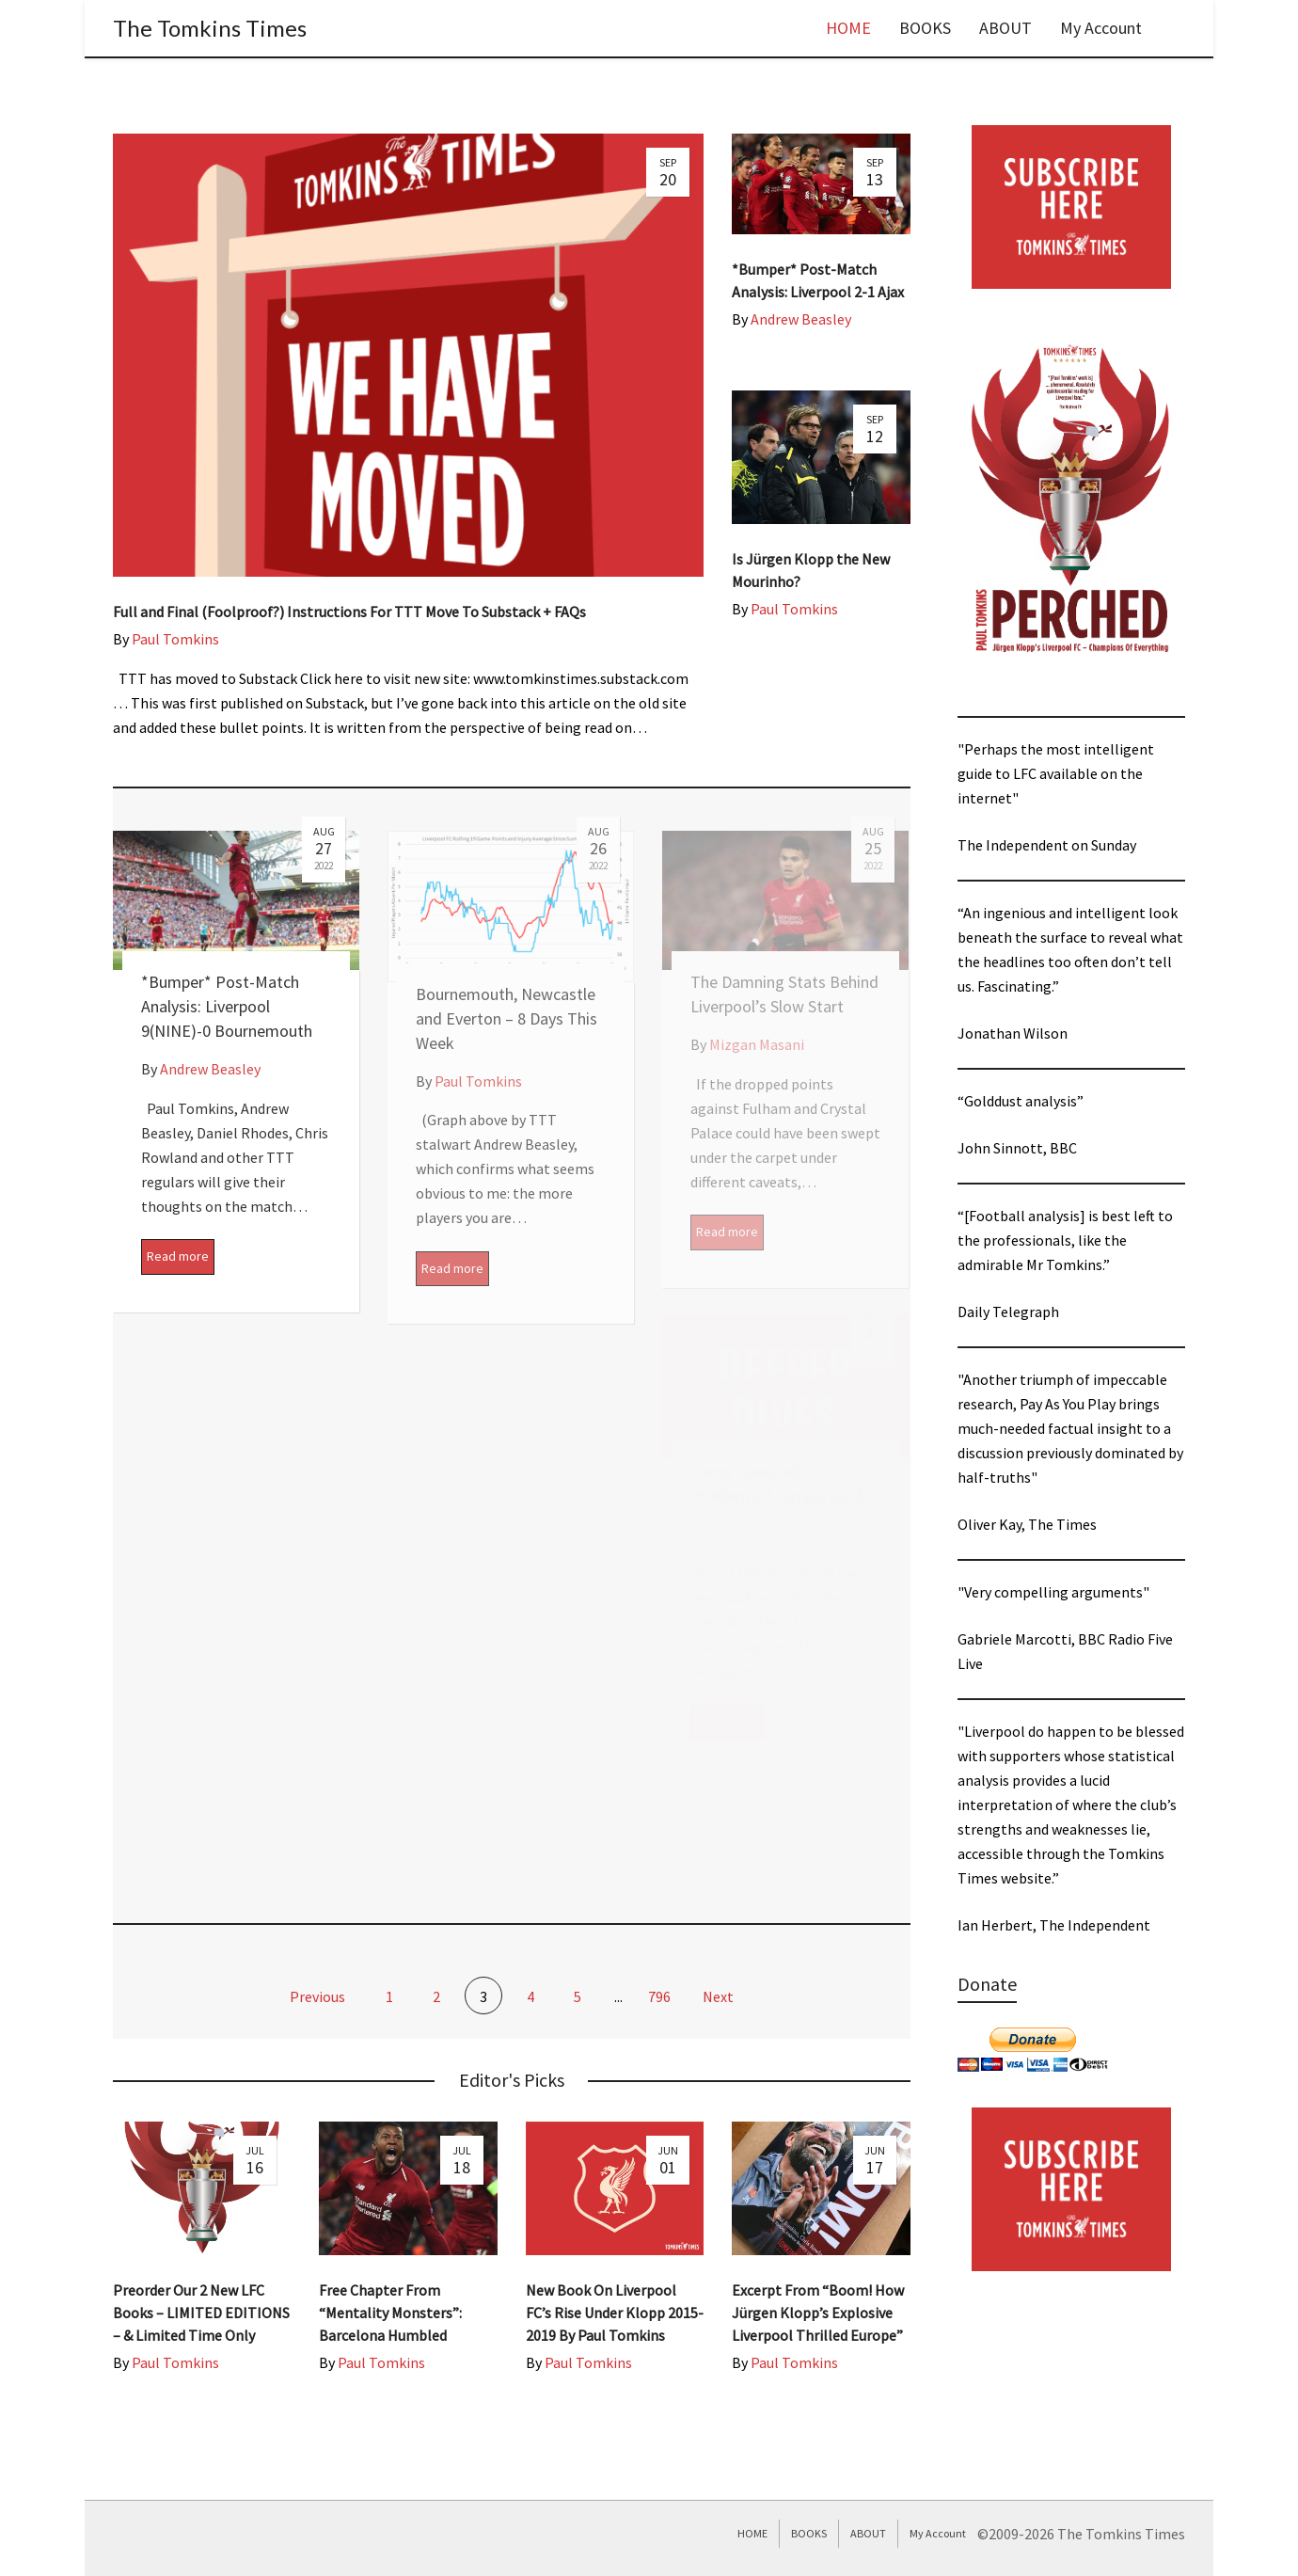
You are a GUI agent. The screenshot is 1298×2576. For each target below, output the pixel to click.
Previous (316, 1996)
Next (719, 1996)
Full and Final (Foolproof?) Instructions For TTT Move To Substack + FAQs (349, 611)
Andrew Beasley (801, 319)
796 (659, 1996)
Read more (178, 1256)
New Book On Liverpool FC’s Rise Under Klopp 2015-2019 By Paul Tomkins (615, 2313)
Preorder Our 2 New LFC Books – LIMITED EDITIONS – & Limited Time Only (201, 2313)
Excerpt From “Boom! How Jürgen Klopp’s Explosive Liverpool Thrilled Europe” (818, 2313)
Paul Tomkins (175, 638)
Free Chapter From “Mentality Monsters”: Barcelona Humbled (390, 2313)
